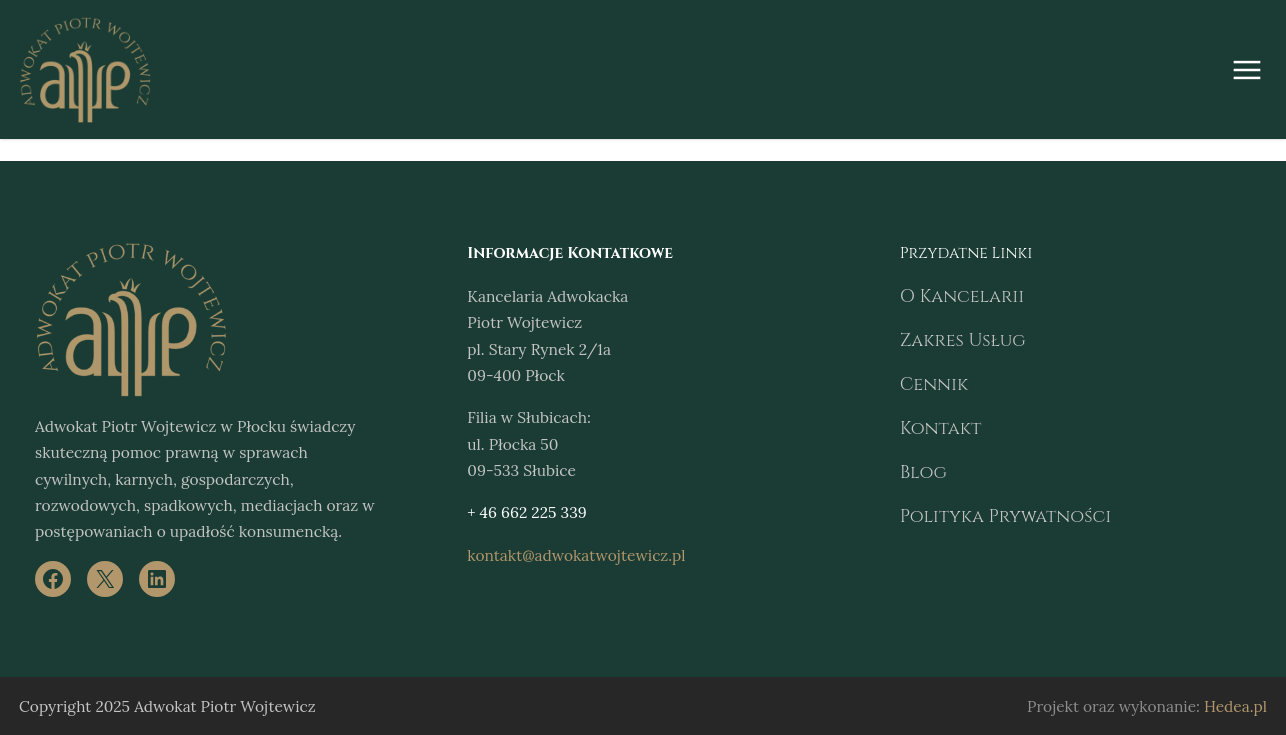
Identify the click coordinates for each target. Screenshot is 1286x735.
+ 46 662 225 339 (522, 511)
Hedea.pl (1239, 705)
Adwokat (63, 425)
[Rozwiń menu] (1247, 70)
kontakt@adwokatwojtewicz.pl (563, 554)
